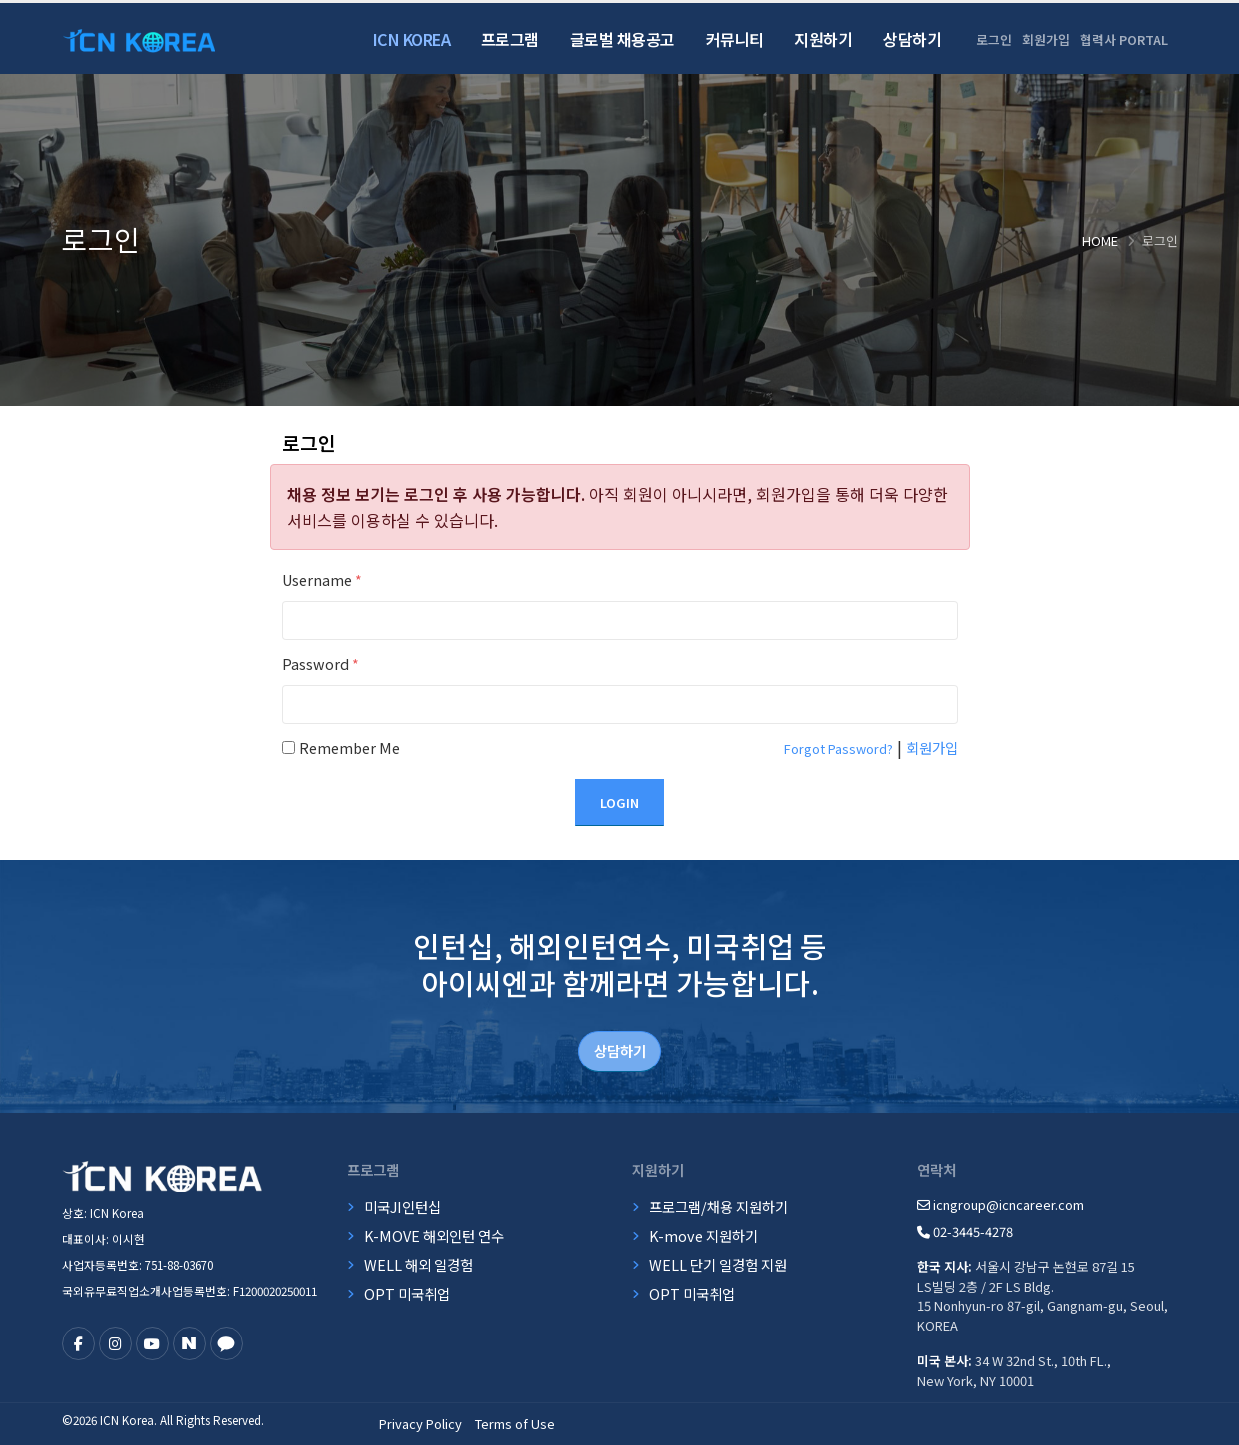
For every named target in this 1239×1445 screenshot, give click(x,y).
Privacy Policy (420, 1423)
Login (619, 802)
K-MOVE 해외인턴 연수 (434, 1235)
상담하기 (912, 39)
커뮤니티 (735, 39)
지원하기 (823, 39)
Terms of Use (515, 1423)
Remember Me (349, 747)
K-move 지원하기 (703, 1235)
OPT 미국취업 (407, 1293)
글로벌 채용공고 (622, 39)
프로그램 (510, 39)
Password (320, 663)
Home (1100, 240)
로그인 (994, 39)
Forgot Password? (838, 748)
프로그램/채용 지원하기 (718, 1206)
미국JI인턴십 (402, 1206)
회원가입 (1046, 39)
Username (322, 579)
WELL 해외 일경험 (418, 1264)
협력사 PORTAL (1124, 39)
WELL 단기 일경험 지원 (718, 1264)
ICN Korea (412, 39)
